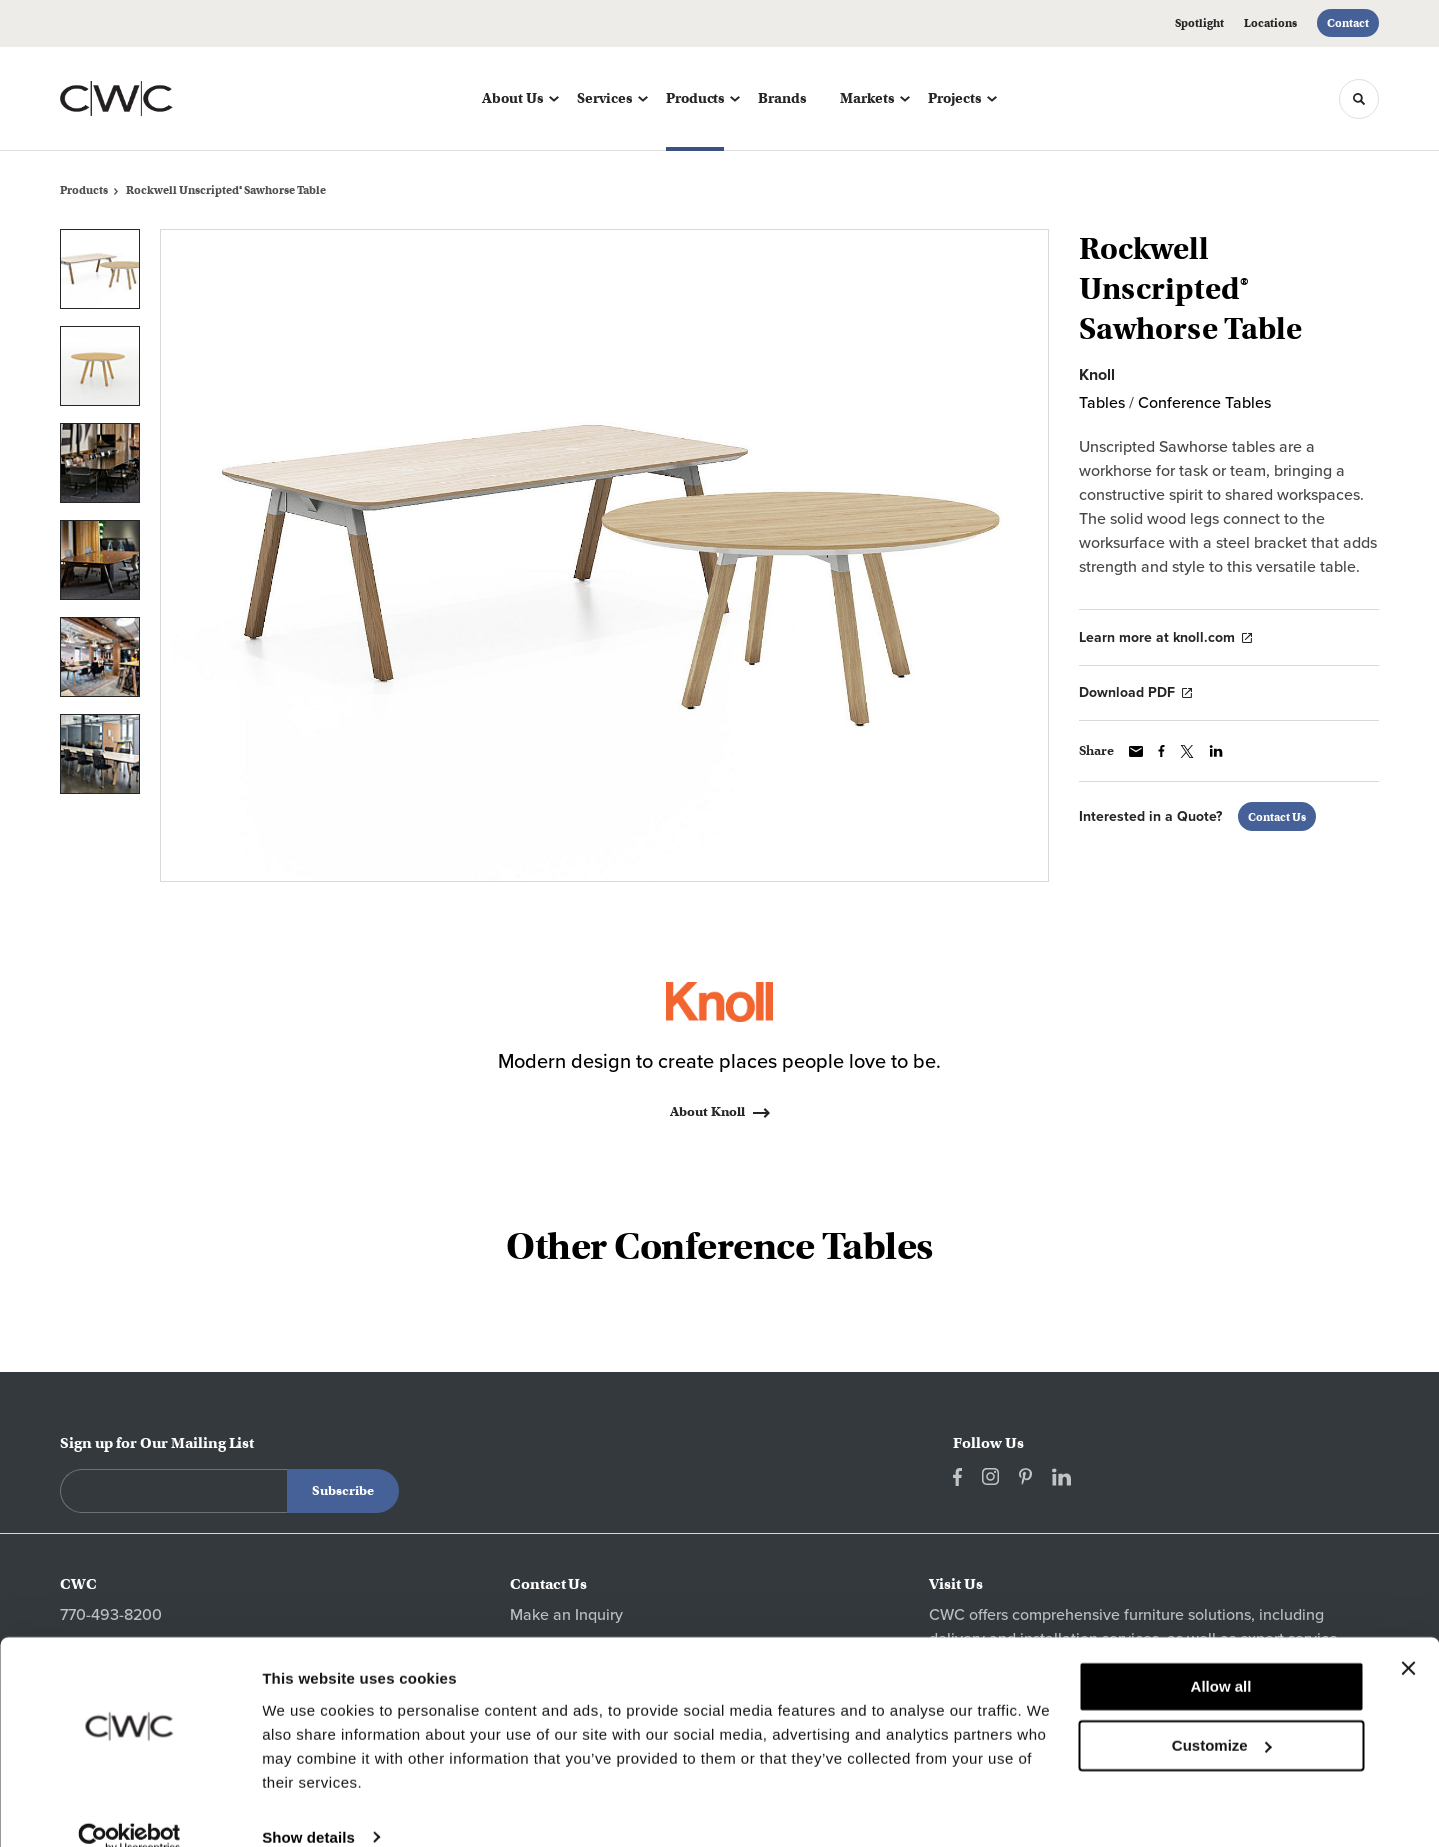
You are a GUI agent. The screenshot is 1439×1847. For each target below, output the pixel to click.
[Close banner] (1408, 1639)
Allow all (1221, 1657)
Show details (308, 1807)
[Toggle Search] (1359, 99)
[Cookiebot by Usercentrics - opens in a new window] (129, 1808)
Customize (1222, 1715)
